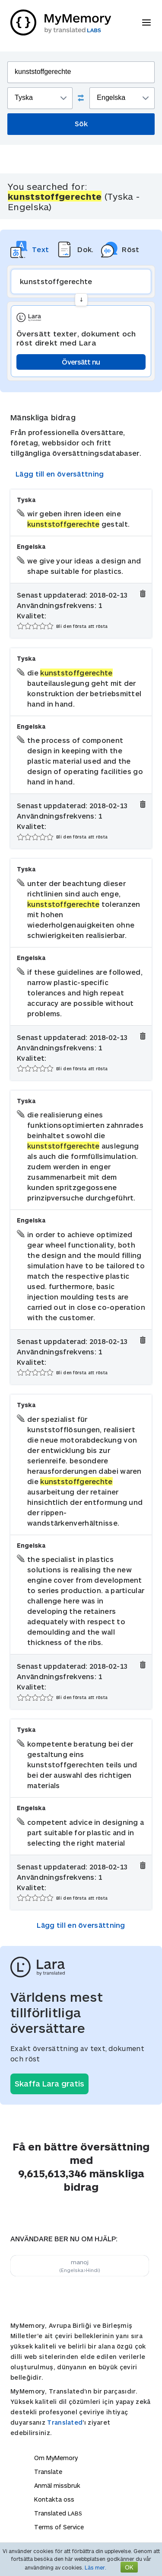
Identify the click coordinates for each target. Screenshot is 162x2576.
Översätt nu (81, 362)
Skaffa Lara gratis (49, 2083)
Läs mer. (95, 2567)
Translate (48, 2471)
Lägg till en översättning (60, 474)
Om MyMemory (56, 2457)
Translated (65, 2422)
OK (129, 2567)
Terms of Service (59, 2527)
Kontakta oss (54, 2499)
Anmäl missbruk (57, 2485)
